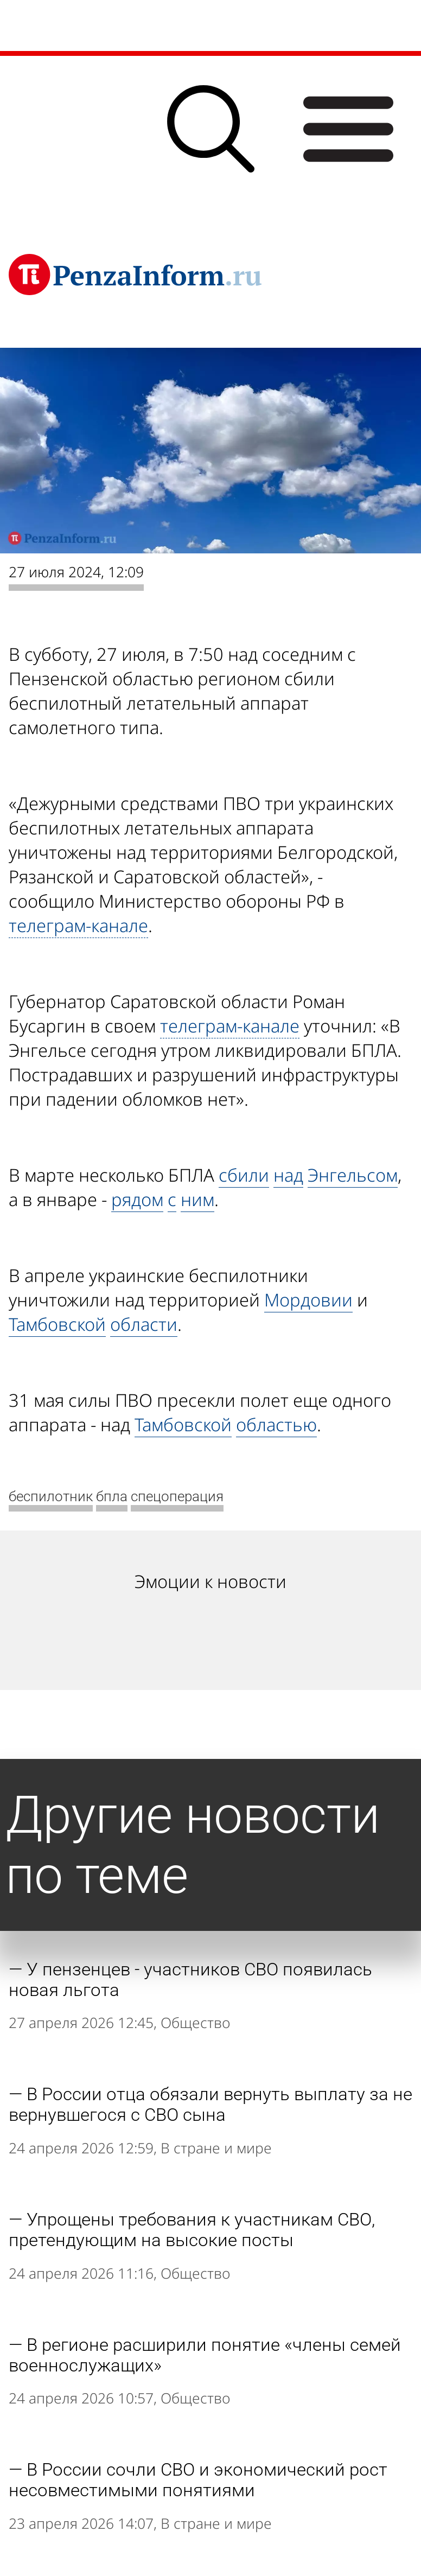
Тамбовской (57, 1324)
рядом (137, 1199)
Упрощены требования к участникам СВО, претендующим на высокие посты (192, 2229)
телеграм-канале (78, 925)
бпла (111, 1496)
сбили (244, 1175)
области (143, 1324)
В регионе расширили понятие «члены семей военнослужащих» (205, 2355)
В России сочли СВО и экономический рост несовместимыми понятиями (198, 2480)
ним (197, 1199)
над (288, 1175)
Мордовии (308, 1299)
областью (276, 1424)
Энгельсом (353, 1175)
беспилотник (51, 1496)
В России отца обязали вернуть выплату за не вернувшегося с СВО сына (210, 2104)
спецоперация (177, 1496)
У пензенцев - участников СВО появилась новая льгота (190, 1979)
